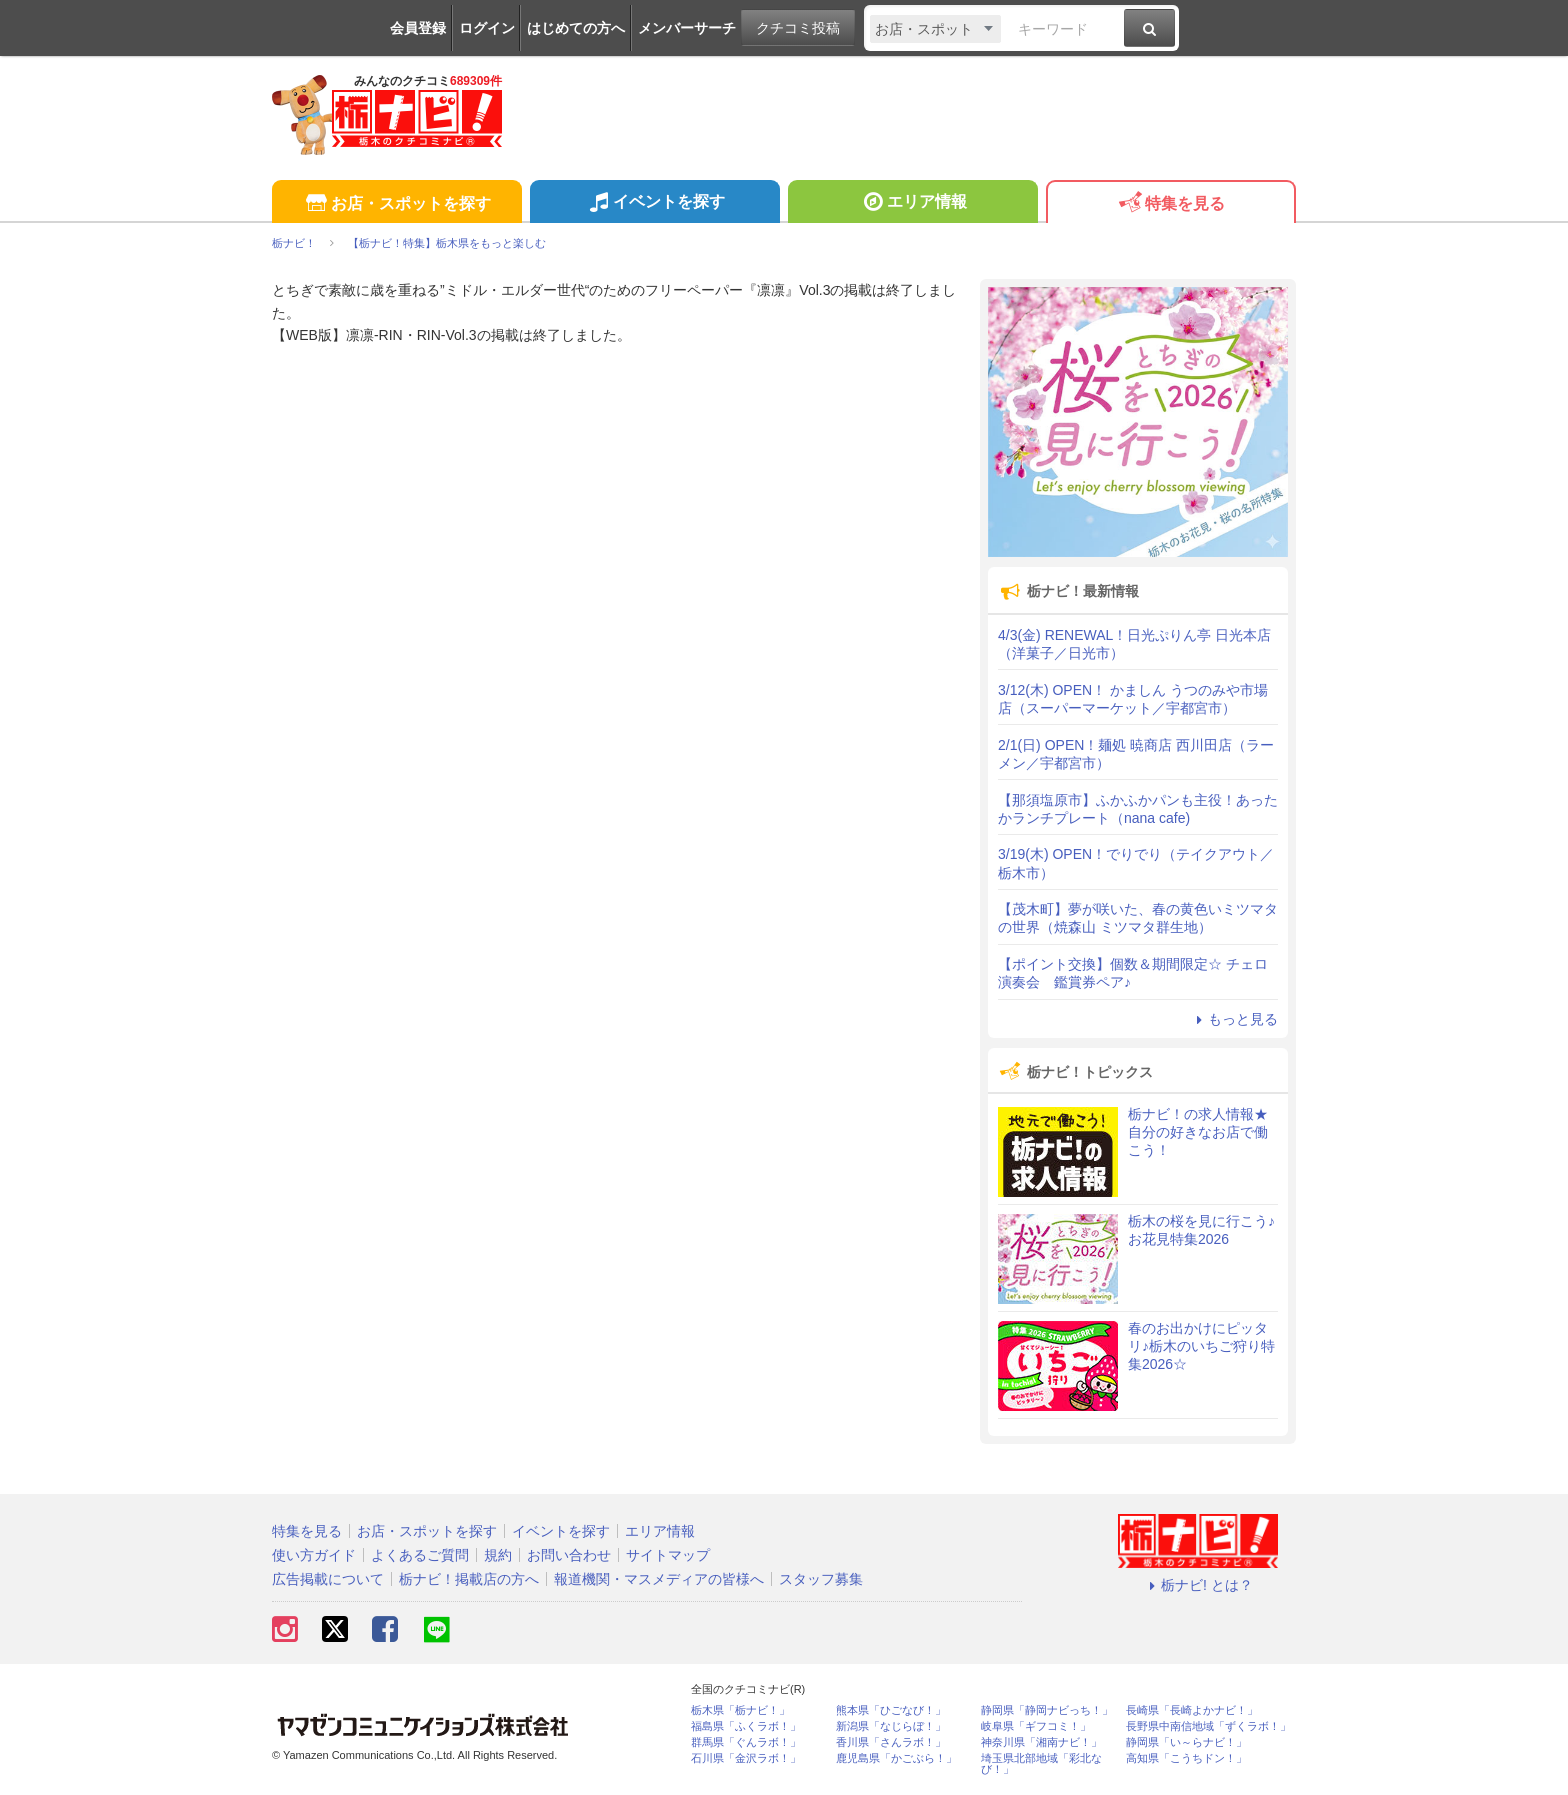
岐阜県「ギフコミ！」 (1036, 1726)
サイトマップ (668, 1555)
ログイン (487, 28)
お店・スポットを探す (396, 204)
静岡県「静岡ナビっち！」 (1047, 1710)
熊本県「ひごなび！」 (891, 1710)
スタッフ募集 (821, 1579)
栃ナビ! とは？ (1198, 1585)
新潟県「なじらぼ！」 (891, 1726)
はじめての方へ (576, 28)
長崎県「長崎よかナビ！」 (1192, 1710)
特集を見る (1170, 204)
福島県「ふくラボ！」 (746, 1726)
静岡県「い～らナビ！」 (1186, 1742)
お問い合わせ (569, 1555)
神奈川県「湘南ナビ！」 (1041, 1742)
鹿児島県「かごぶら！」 (896, 1758)
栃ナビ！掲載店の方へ (469, 1579)
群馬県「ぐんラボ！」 (746, 1742)
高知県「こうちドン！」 (1186, 1758)
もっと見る (1234, 1019)
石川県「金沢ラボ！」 (746, 1758)
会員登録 (418, 28)
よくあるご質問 (420, 1555)
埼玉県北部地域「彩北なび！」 (1041, 1764)
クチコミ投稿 (798, 28)
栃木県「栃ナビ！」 (740, 1710)
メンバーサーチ (687, 28)
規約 (498, 1555)
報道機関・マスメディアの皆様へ (659, 1579)
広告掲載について (328, 1579)
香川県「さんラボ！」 (891, 1742)
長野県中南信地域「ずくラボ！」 (1208, 1726)
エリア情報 (912, 204)
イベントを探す (654, 204)
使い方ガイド (314, 1555)
